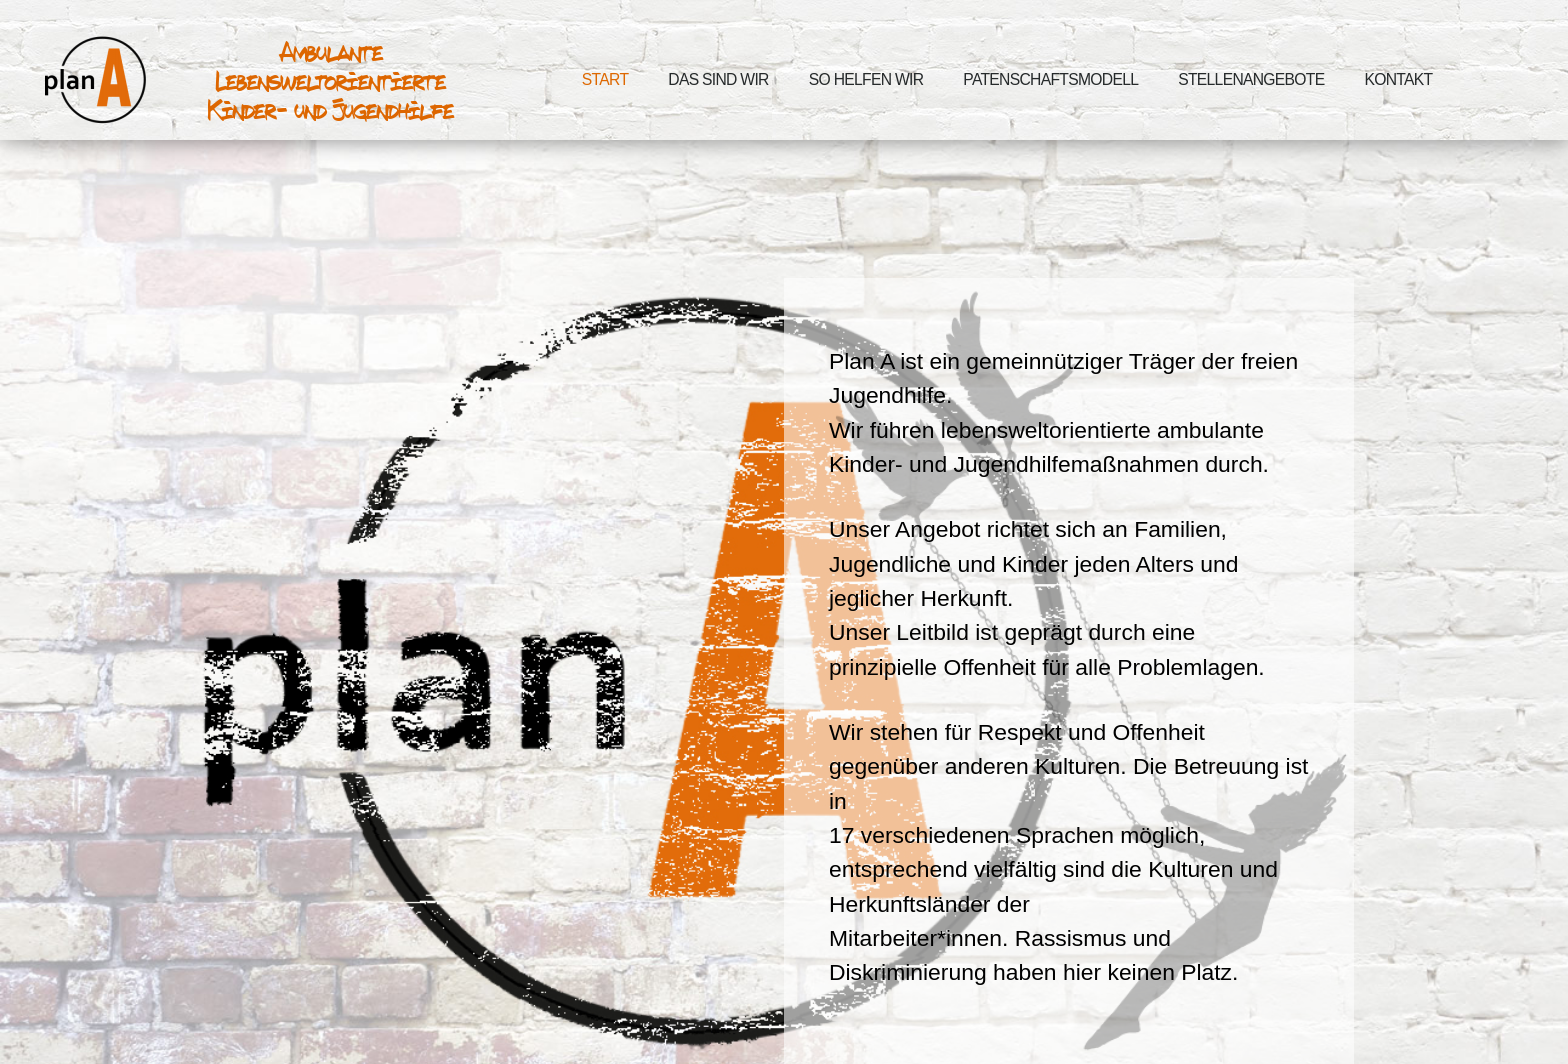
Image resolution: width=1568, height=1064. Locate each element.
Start (605, 79)
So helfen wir (866, 79)
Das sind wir (718, 79)
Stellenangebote (1251, 79)
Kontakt (1398, 79)
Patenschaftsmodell (1050, 79)
